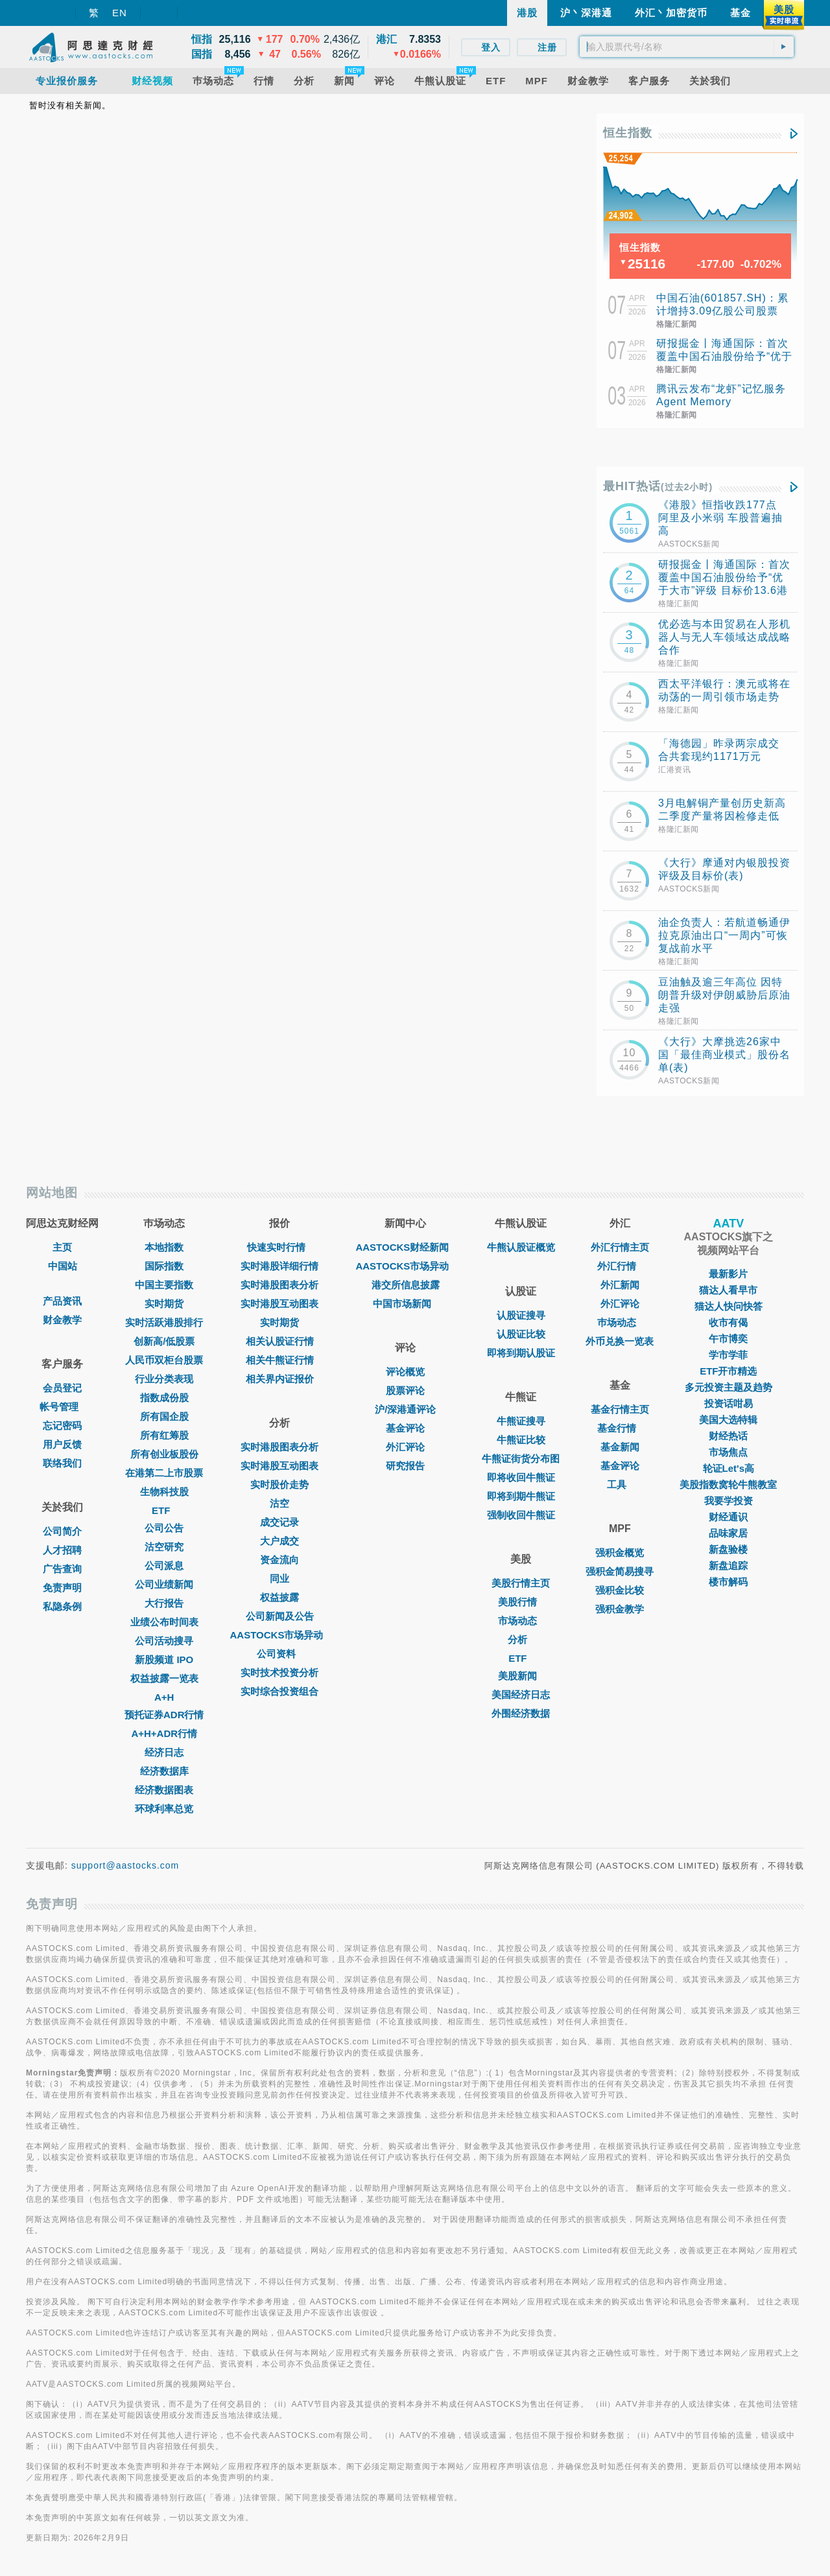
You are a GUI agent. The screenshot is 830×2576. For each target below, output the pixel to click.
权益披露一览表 (164, 1678)
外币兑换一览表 (620, 1341)
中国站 (62, 1265)
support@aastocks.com (125, 1865)
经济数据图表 (164, 1789)
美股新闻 (520, 1675)
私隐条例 (62, 1606)
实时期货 (164, 1303)
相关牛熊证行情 (280, 1359)
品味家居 (728, 1533)
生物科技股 (164, 1491)
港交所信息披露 (406, 1284)
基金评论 (405, 1428)
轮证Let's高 (728, 1468)
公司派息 (164, 1565)
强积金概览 (619, 1552)
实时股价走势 (279, 1484)
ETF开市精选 (728, 1371)
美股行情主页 (521, 1583)
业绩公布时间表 (164, 1621)
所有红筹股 (164, 1435)
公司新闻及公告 (280, 1616)
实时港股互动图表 (279, 1303)
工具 (620, 1484)
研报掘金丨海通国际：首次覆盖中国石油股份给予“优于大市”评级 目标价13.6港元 (724, 356)
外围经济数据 (521, 1713)
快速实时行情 (279, 1247)
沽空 (279, 1503)
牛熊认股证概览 (521, 1247)
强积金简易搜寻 (620, 1571)
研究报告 (405, 1465)
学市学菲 (728, 1354)
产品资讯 (62, 1300)
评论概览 (405, 1371)
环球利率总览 (164, 1808)
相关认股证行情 (280, 1341)
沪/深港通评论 (405, 1409)
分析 (521, 1639)
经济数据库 (164, 1771)
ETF (164, 1510)
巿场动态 (620, 1322)
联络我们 (62, 1463)
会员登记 (62, 1387)
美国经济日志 (521, 1694)
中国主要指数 (164, 1284)
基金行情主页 (620, 1409)
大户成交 (279, 1540)
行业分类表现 (164, 1378)
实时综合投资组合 (279, 1691)
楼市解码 (728, 1581)
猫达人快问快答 (728, 1306)
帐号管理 (62, 1406)
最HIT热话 (658, 486)
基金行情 (620, 1428)
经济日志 (164, 1752)
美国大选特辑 (728, 1419)
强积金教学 (619, 1608)
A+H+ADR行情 (164, 1733)
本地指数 (164, 1247)
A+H (164, 1697)
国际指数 (164, 1265)
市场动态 (520, 1620)
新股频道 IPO (164, 1659)
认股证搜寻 (521, 1315)
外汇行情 (620, 1265)
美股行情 (520, 1601)
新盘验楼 (728, 1549)
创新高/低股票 (164, 1341)
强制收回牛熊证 (521, 1514)
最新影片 (728, 1273)
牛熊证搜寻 (521, 1420)
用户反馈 (62, 1444)
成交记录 (279, 1522)
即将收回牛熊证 (521, 1477)
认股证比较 (521, 1334)
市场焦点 (728, 1452)
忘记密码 (62, 1425)
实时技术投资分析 (279, 1672)
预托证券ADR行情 (164, 1714)
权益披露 (279, 1597)
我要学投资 (728, 1500)
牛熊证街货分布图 (521, 1458)
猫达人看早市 (728, 1289)
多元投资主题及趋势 (728, 1387)
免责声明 (62, 1587)
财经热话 (728, 1435)
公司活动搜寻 (164, 1640)
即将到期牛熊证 (521, 1496)
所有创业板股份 (164, 1453)
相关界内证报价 (280, 1378)
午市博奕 (728, 1338)
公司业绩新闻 (164, 1584)
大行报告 (164, 1603)
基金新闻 (619, 1446)
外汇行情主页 (620, 1247)
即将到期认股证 (521, 1352)
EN (119, 12)
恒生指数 (627, 132)
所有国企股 (164, 1416)
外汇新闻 (619, 1284)
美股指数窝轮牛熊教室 (728, 1484)
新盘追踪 (728, 1565)
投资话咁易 (728, 1403)
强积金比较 (619, 1590)
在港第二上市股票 (164, 1472)
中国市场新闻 (405, 1303)
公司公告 (164, 1527)
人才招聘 (62, 1549)
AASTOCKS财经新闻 (405, 1247)
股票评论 (405, 1390)
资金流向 (279, 1559)
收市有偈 (728, 1322)
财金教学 (62, 1319)
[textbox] (687, 46)
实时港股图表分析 (279, 1284)
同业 (279, 1578)
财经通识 (728, 1516)
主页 (62, 1247)
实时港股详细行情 (279, 1265)
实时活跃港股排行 (164, 1322)
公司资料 (279, 1653)
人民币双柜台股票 (164, 1359)
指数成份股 (164, 1397)
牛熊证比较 (521, 1439)
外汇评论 (405, 1446)
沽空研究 (164, 1546)
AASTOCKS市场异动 (280, 1634)
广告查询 (62, 1568)
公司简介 (62, 1531)
